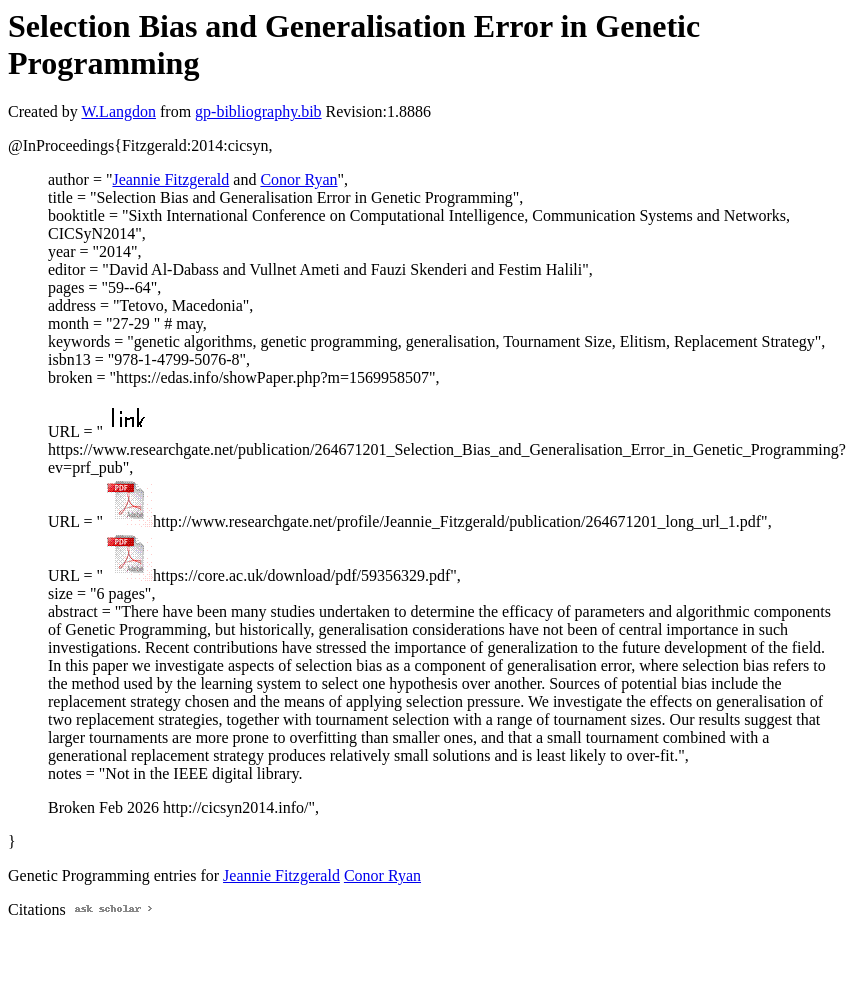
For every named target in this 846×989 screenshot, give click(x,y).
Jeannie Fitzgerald (170, 179)
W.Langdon (118, 111)
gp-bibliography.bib (258, 111)
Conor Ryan (298, 179)
